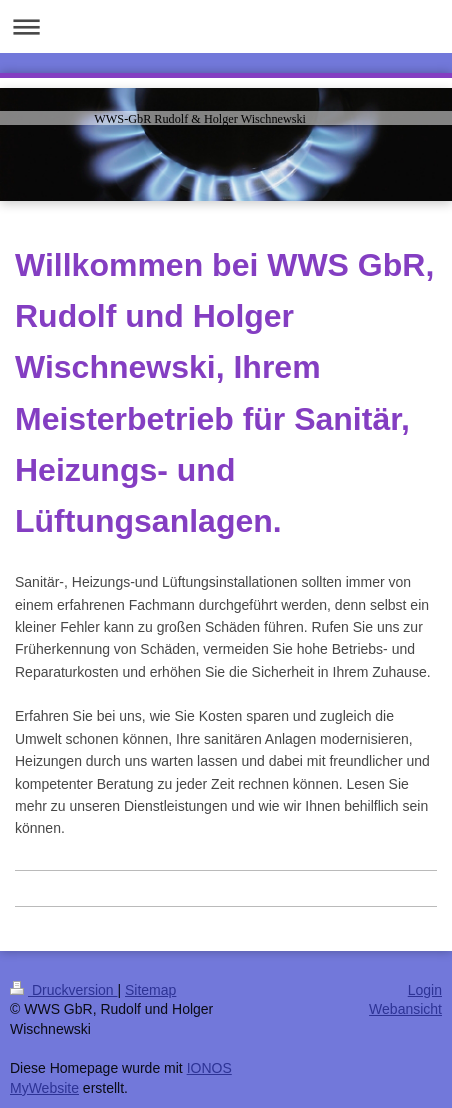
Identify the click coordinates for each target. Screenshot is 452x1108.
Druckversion (63, 990)
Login (425, 990)
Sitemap (150, 990)
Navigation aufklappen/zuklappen (226, 26)
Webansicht (405, 1009)
